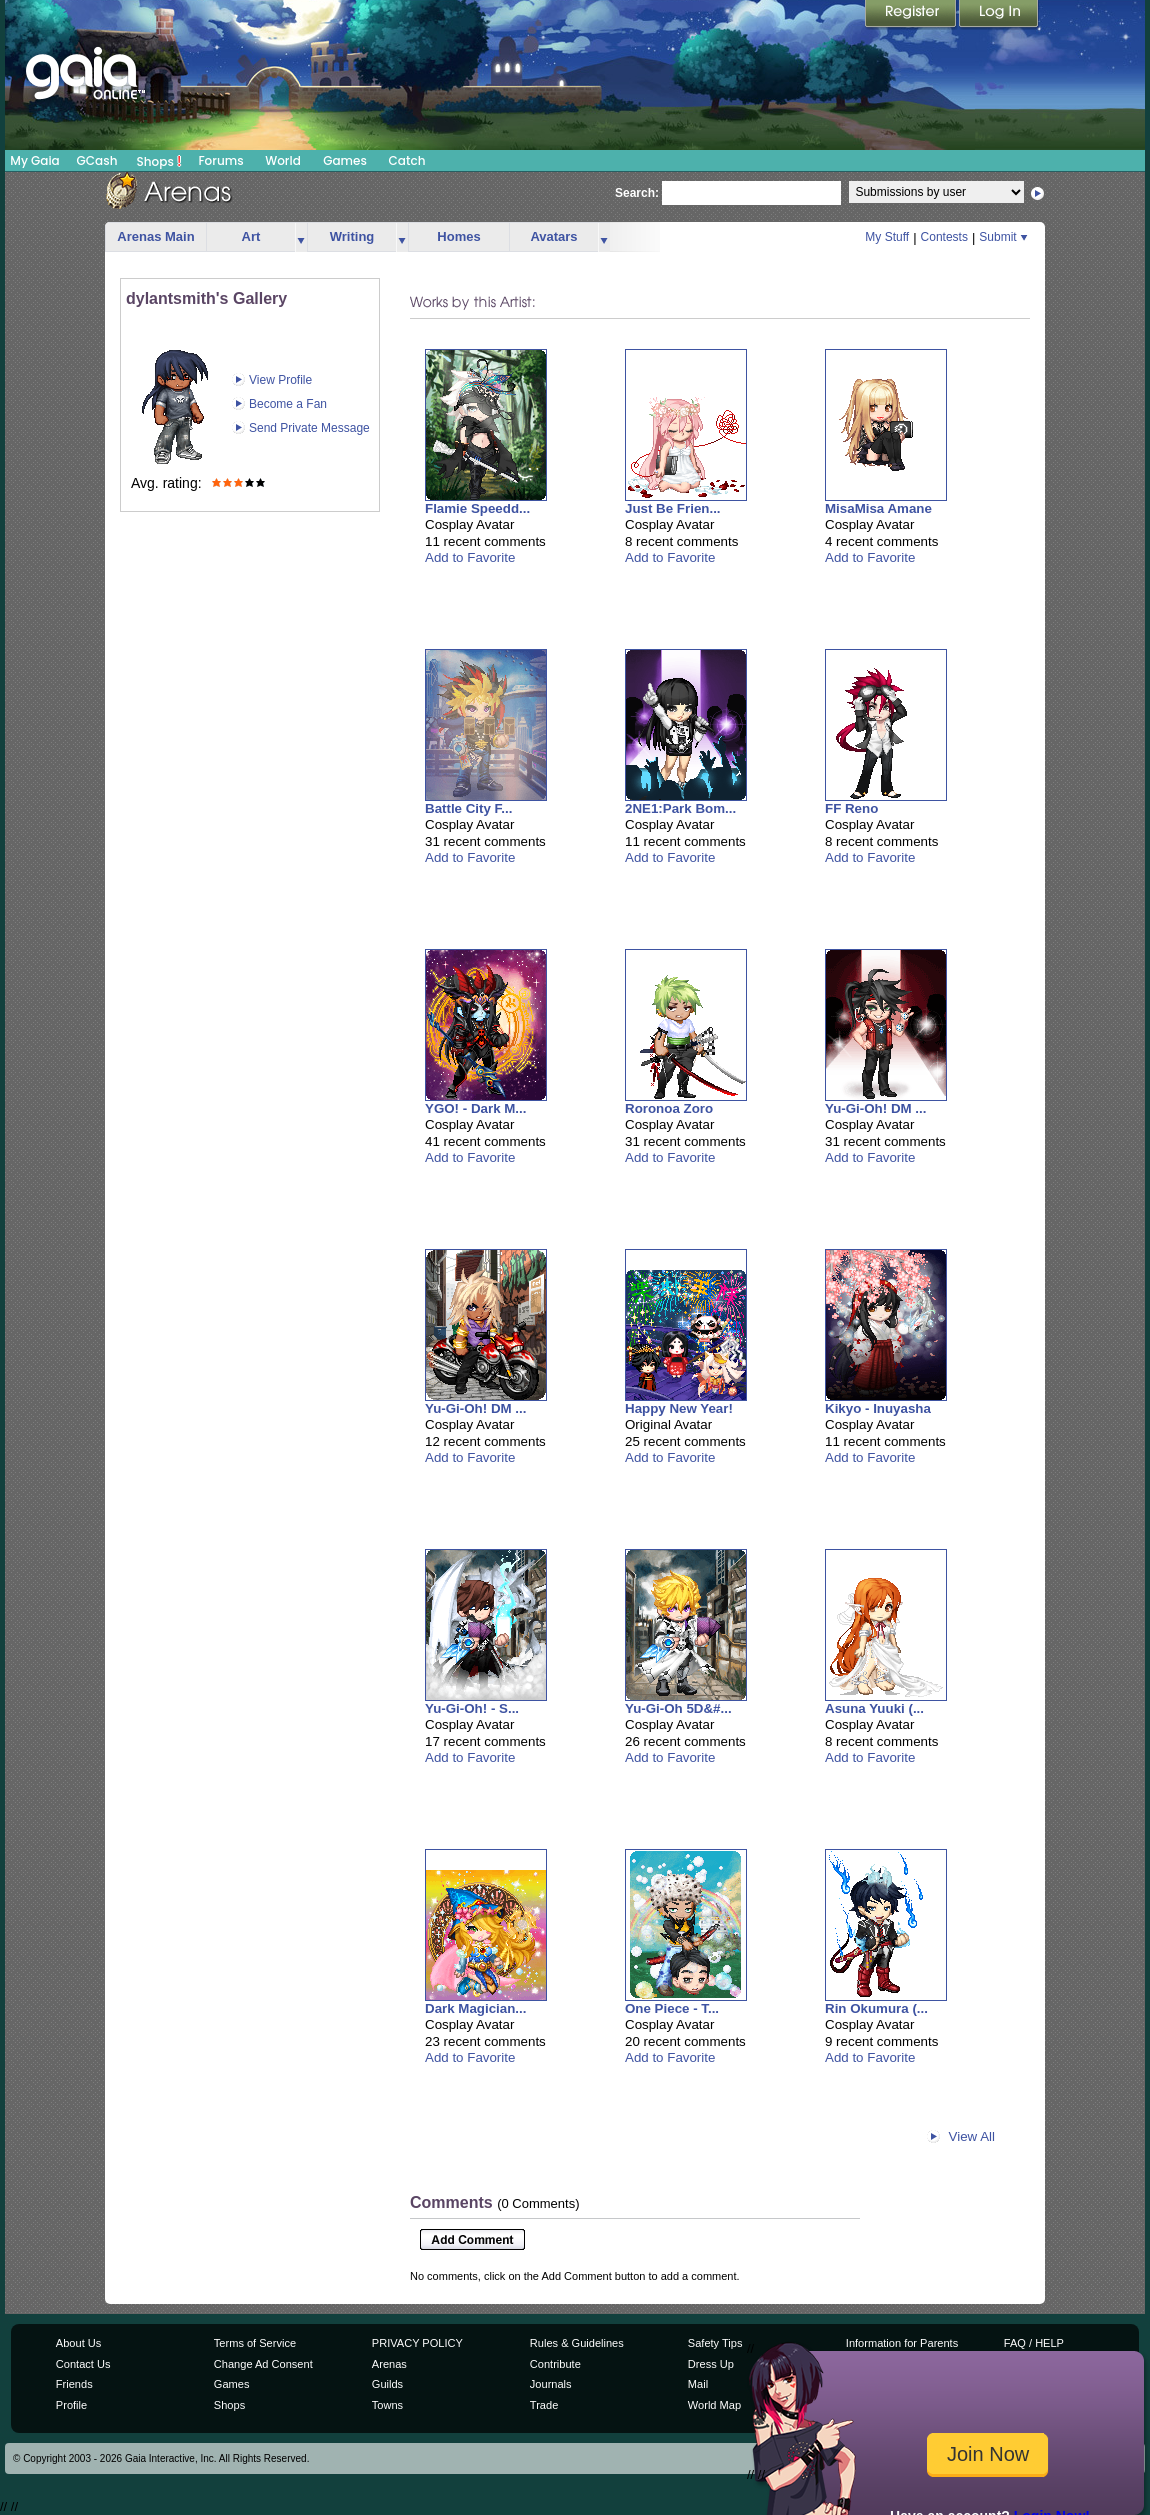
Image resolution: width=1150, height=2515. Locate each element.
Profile (71, 2405)
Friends (74, 2384)
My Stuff (887, 237)
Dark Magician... (475, 2008)
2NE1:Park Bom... (680, 808)
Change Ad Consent (263, 2364)
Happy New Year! (679, 1408)
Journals (551, 2384)
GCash (97, 160)
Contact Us (83, 2364)
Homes (458, 236)
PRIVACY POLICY (417, 2343)
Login (999, 15)
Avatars (553, 236)
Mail (698, 2384)
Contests (944, 237)
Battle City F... (468, 808)
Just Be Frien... (673, 508)
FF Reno (851, 808)
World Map (714, 2405)
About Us (78, 2343)
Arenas (389, 2364)
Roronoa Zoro (669, 1108)
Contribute (555, 2364)
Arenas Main (155, 236)
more (301, 237)
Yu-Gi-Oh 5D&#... (678, 1708)
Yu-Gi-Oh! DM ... (875, 1108)
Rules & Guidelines (577, 2343)
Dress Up (711, 2364)
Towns (387, 2405)
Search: (637, 193)
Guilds (387, 2384)
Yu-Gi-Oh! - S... (472, 1708)
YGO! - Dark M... (475, 1108)
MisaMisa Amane (878, 508)
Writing (352, 236)
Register (912, 15)
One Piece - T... (672, 2008)
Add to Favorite (470, 557)
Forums (220, 160)
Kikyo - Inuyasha (878, 1408)
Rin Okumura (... (876, 2008)
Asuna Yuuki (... (874, 1708)
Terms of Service (255, 2343)
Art (251, 236)
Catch (407, 160)
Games (345, 160)
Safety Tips (715, 2343)
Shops (159, 161)
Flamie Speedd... (477, 508)
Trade (544, 2405)
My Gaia (34, 160)
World (283, 160)
